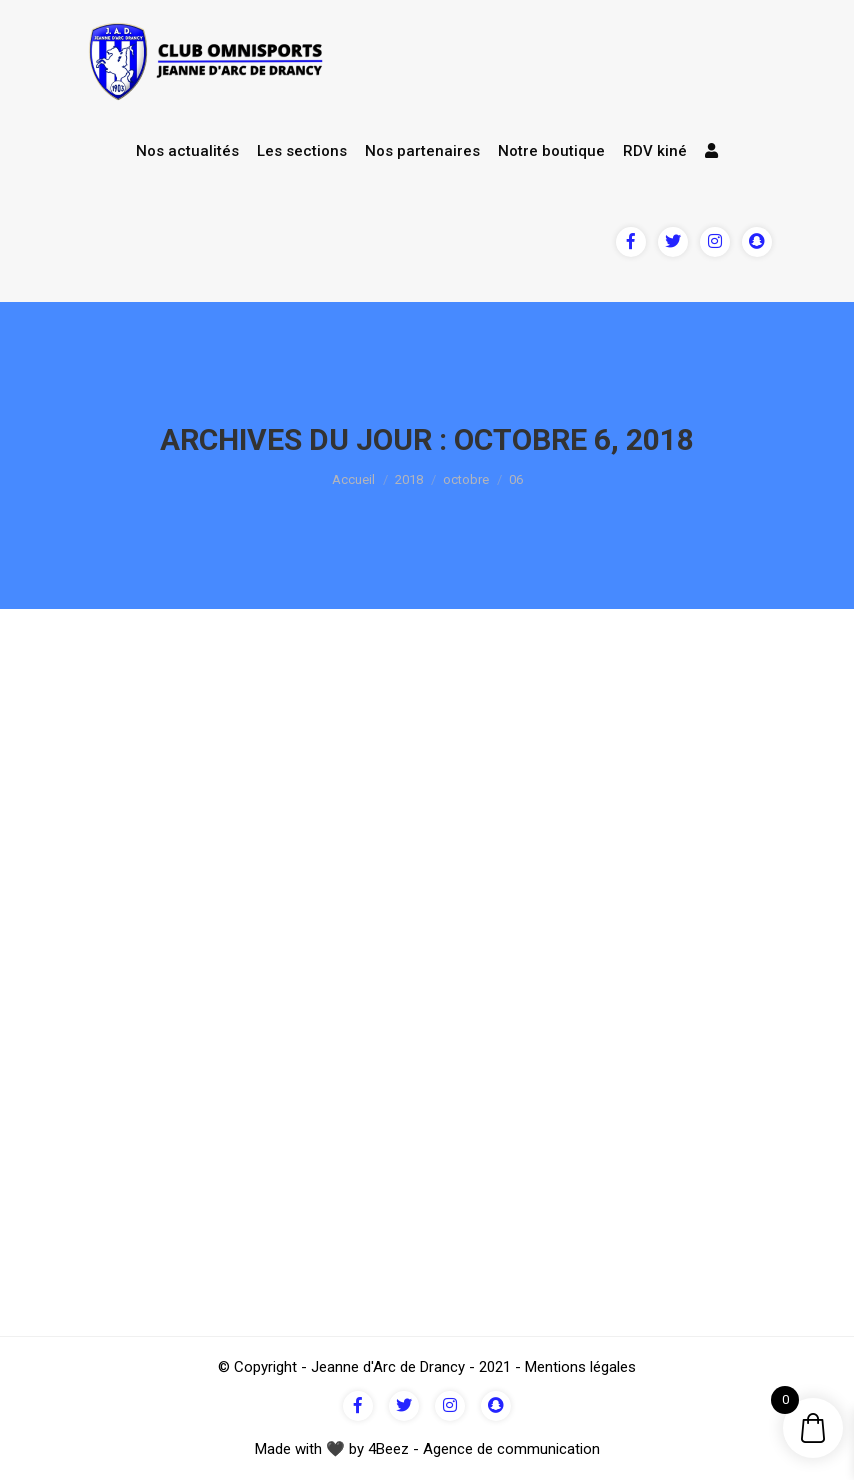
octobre (466, 479)
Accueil (353, 479)
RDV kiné (655, 151)
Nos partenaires (422, 151)
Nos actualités (187, 151)
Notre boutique (551, 151)
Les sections (302, 151)
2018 (409, 479)
